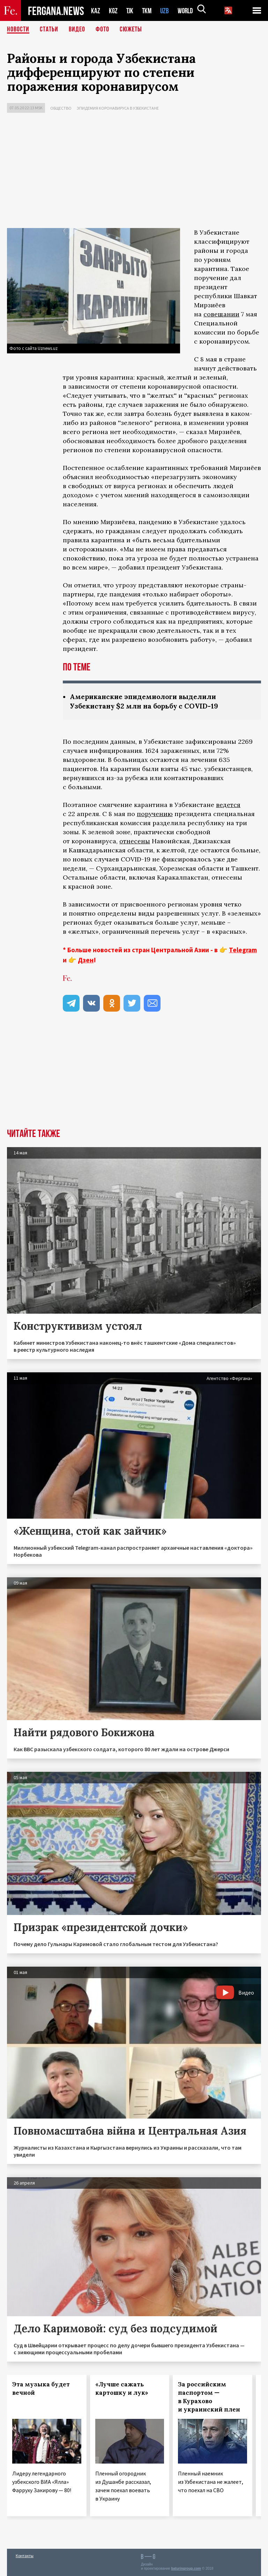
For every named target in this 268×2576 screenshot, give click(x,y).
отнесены (134, 841)
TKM (148, 10)
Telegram (243, 950)
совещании (221, 314)
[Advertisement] (134, 172)
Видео (77, 29)
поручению (155, 814)
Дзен (86, 960)
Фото (102, 29)
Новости (18, 29)
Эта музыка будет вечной (41, 2388)
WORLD (188, 10)
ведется (228, 805)
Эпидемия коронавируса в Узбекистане (118, 108)
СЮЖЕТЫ (131, 29)
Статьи (49, 29)
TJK (130, 10)
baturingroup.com (186, 2568)
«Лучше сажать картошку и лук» (121, 2388)
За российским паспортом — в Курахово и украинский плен (209, 2396)
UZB (166, 10)
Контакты (25, 2555)
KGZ (113, 10)
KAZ (95, 10)
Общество (61, 108)
